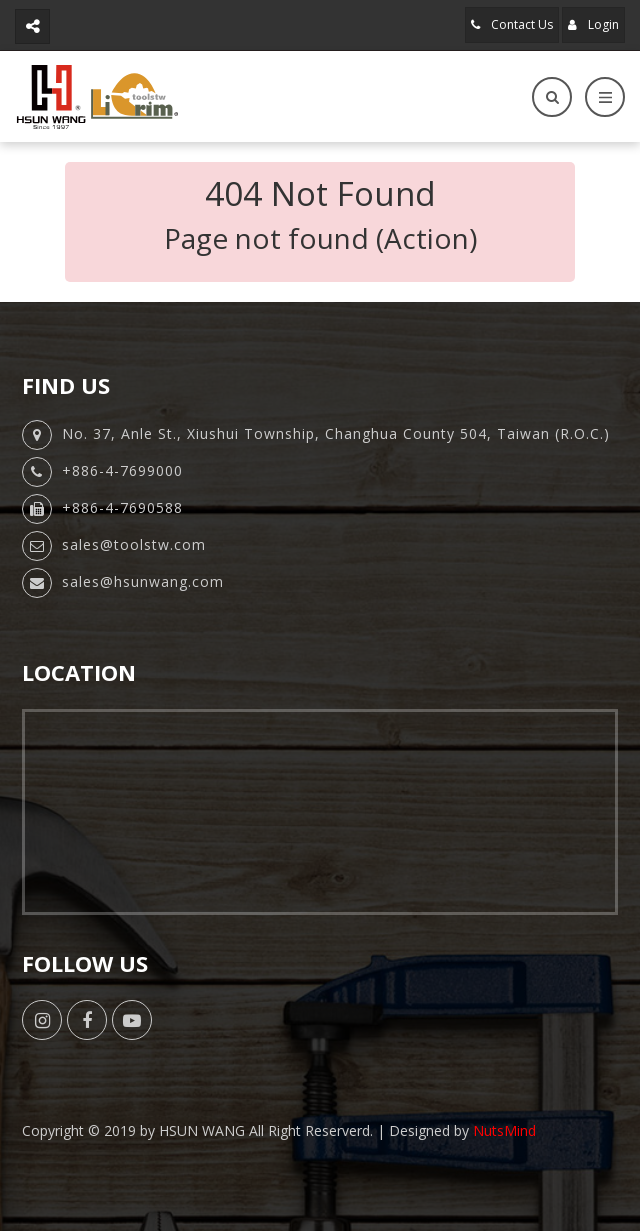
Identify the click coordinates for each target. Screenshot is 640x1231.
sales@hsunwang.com (143, 581)
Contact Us (512, 24)
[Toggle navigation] (605, 97)
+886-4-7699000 (122, 470)
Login (593, 24)
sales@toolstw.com (134, 544)
